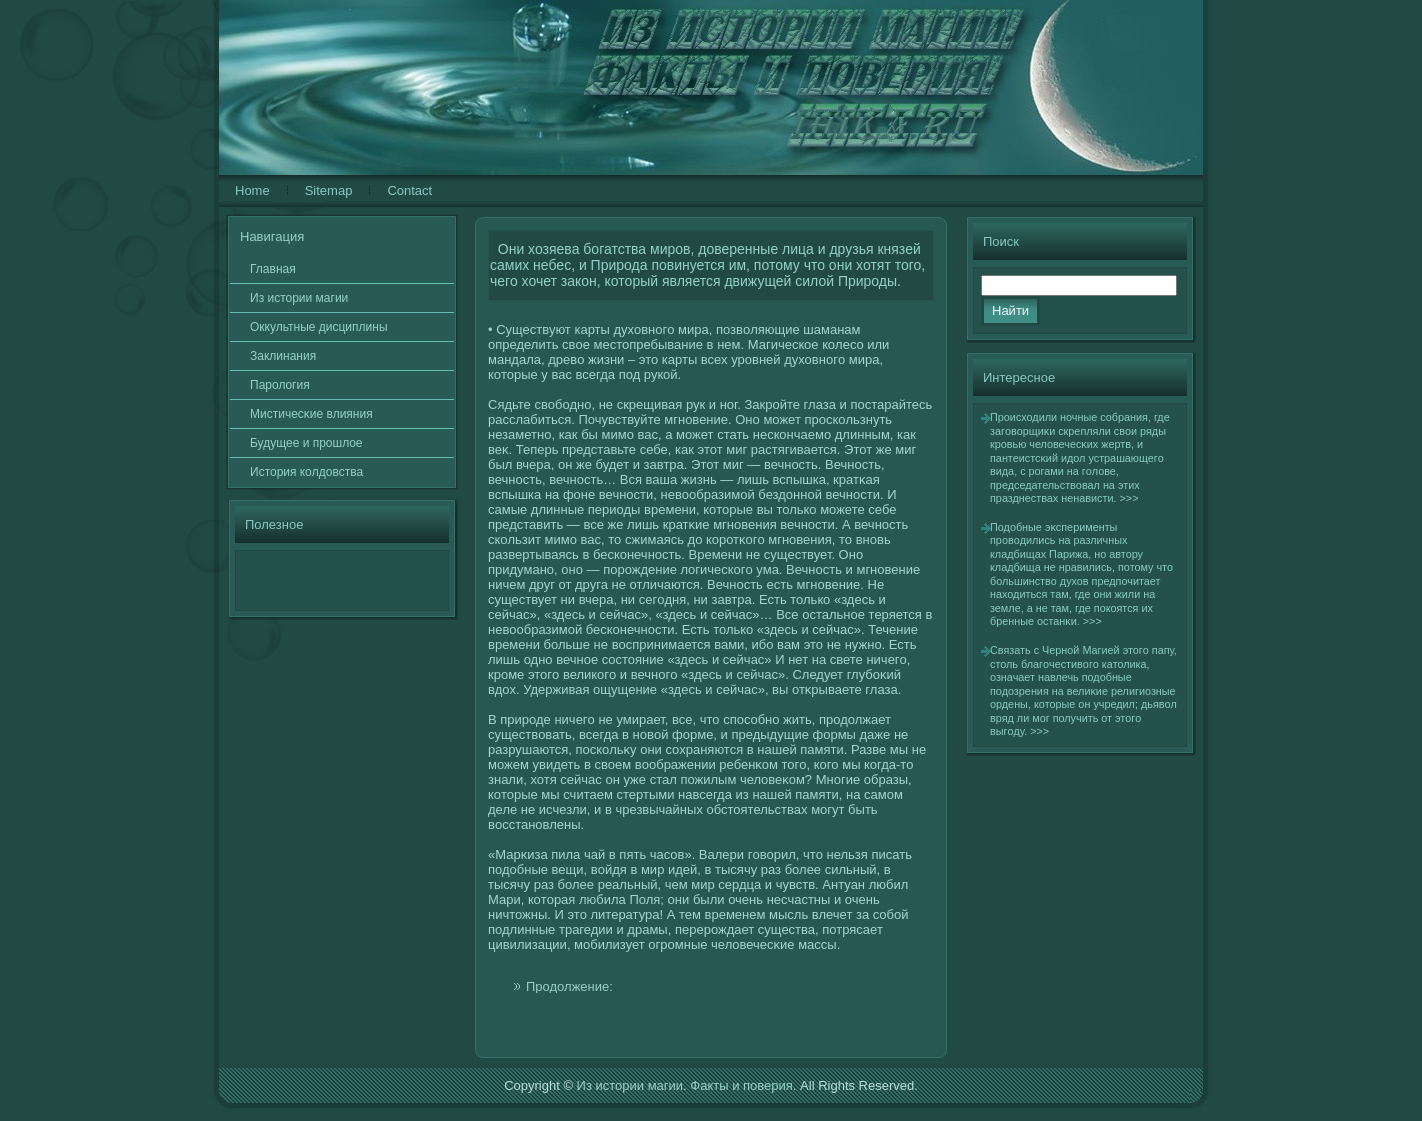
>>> (1129, 498)
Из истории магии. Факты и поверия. (687, 1085)
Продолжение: (569, 986)
